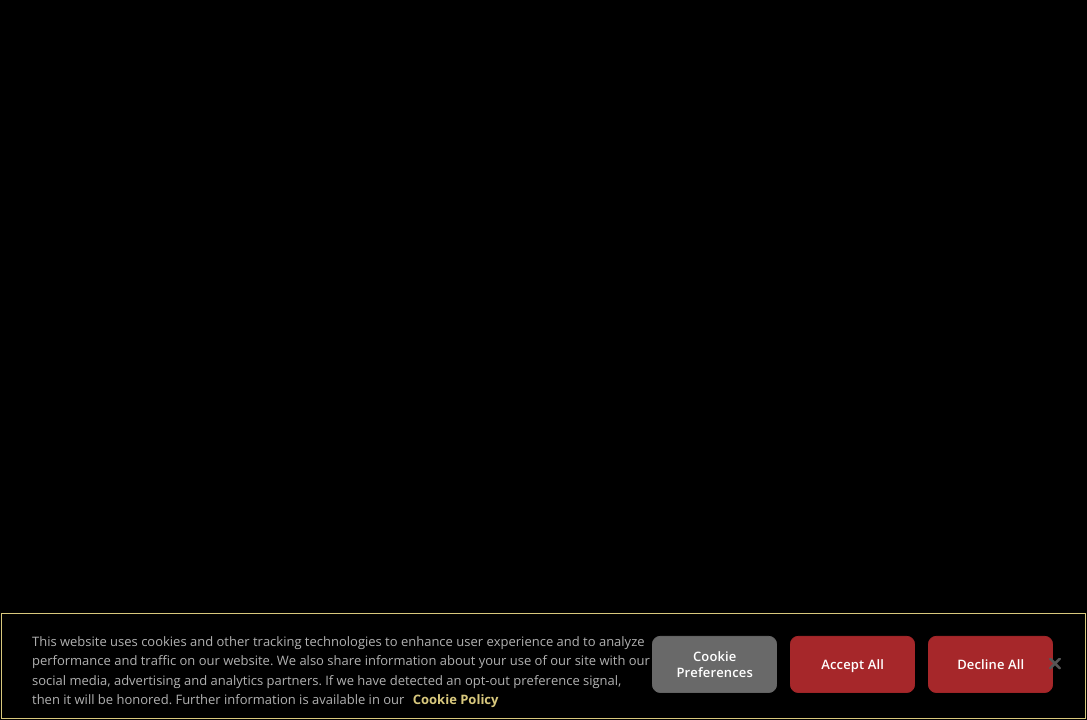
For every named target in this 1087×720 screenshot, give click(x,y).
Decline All (990, 664)
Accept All (852, 664)
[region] (543, 666)
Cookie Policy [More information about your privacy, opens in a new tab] (456, 699)
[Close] (1055, 663)
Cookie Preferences (715, 664)
